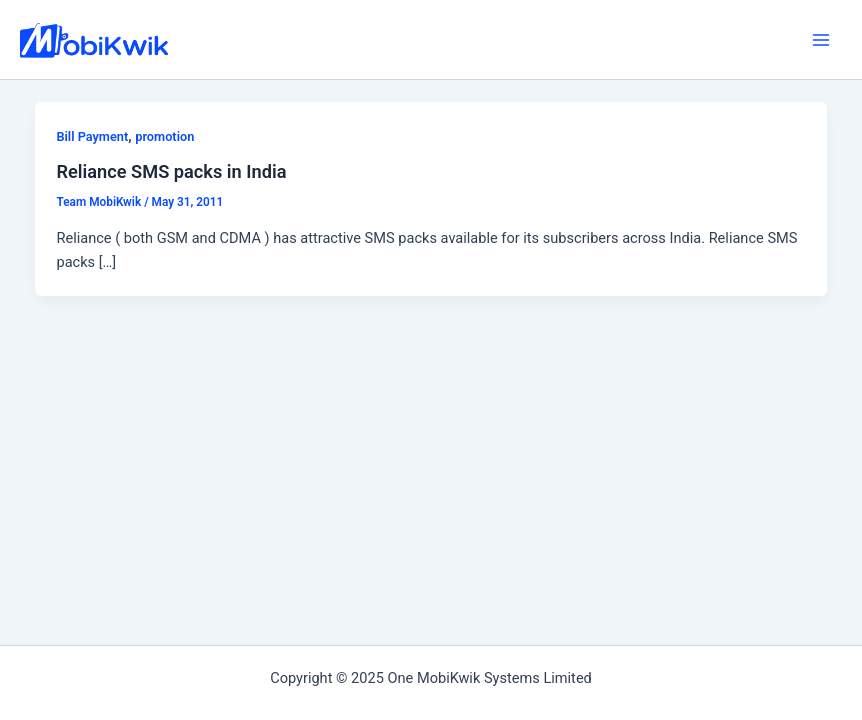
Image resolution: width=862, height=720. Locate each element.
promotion (164, 136)
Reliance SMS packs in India (171, 171)
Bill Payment (92, 136)
